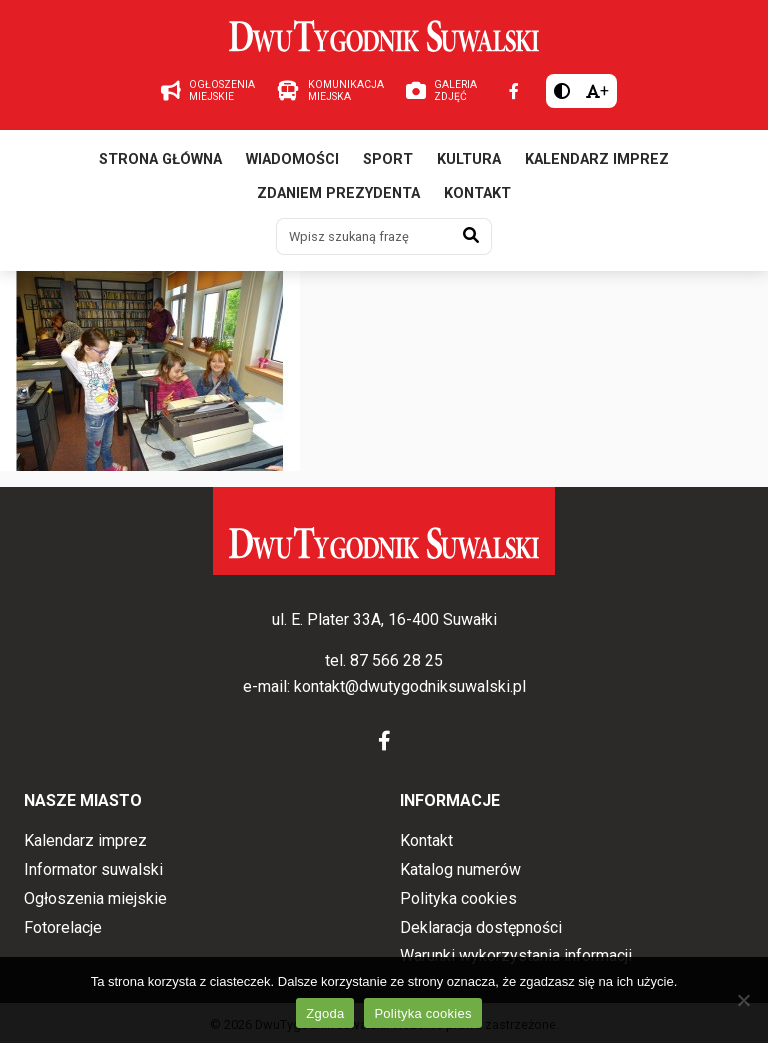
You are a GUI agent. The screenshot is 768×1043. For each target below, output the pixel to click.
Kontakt (477, 193)
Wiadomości (292, 159)
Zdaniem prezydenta (338, 193)
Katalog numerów (460, 869)
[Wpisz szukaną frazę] (364, 236)
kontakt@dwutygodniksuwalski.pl (410, 686)
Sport (388, 159)
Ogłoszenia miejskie (95, 898)
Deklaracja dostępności (481, 927)
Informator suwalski (93, 869)
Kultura (469, 159)
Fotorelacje (63, 927)
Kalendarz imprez (597, 159)
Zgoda (325, 1013)
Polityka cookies (458, 898)
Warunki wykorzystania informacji (516, 955)
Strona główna (160, 159)
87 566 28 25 (396, 660)
